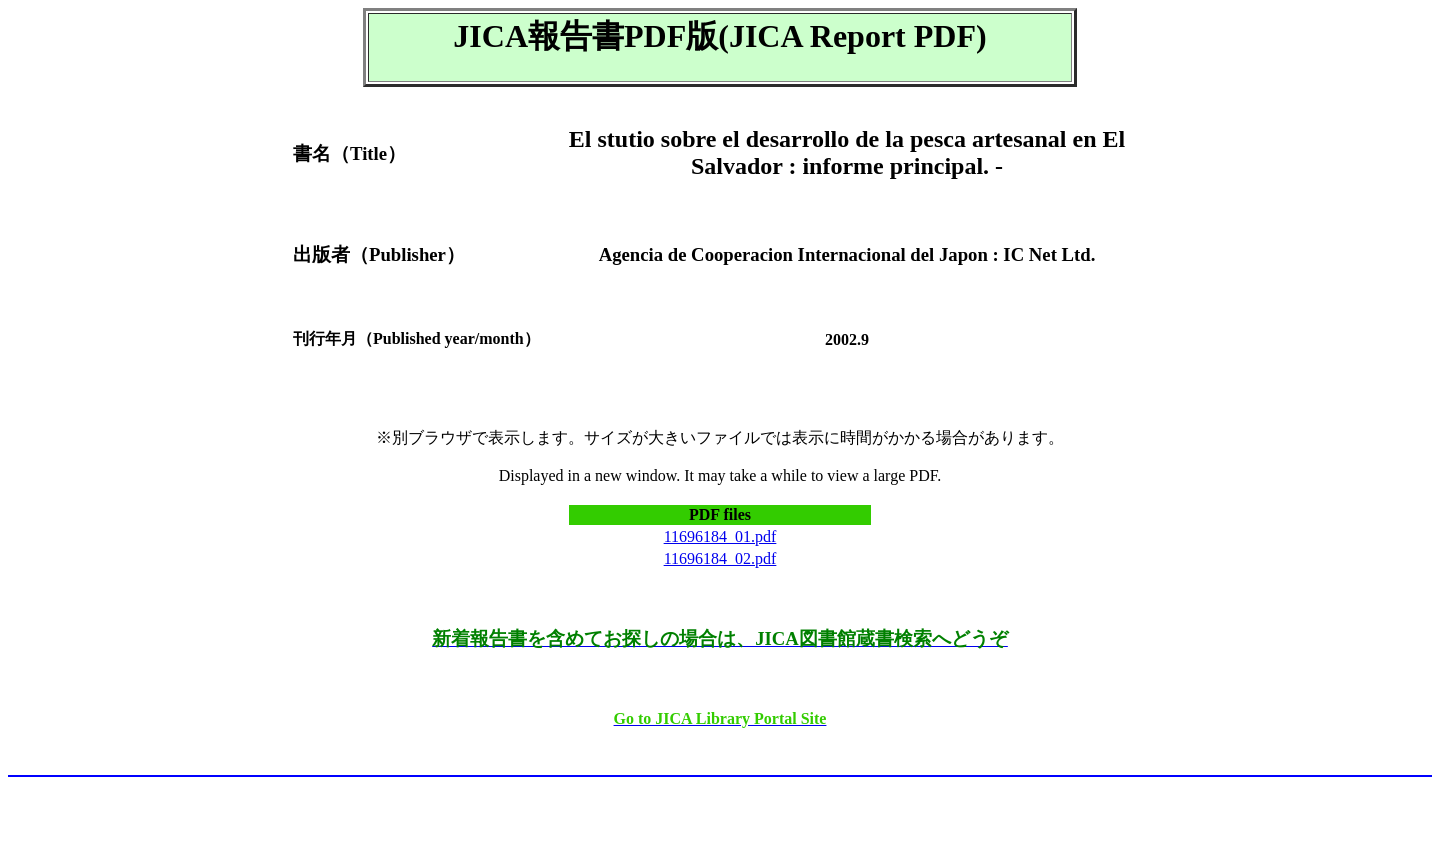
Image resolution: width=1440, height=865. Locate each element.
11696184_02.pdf (720, 558)
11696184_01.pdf (720, 536)
